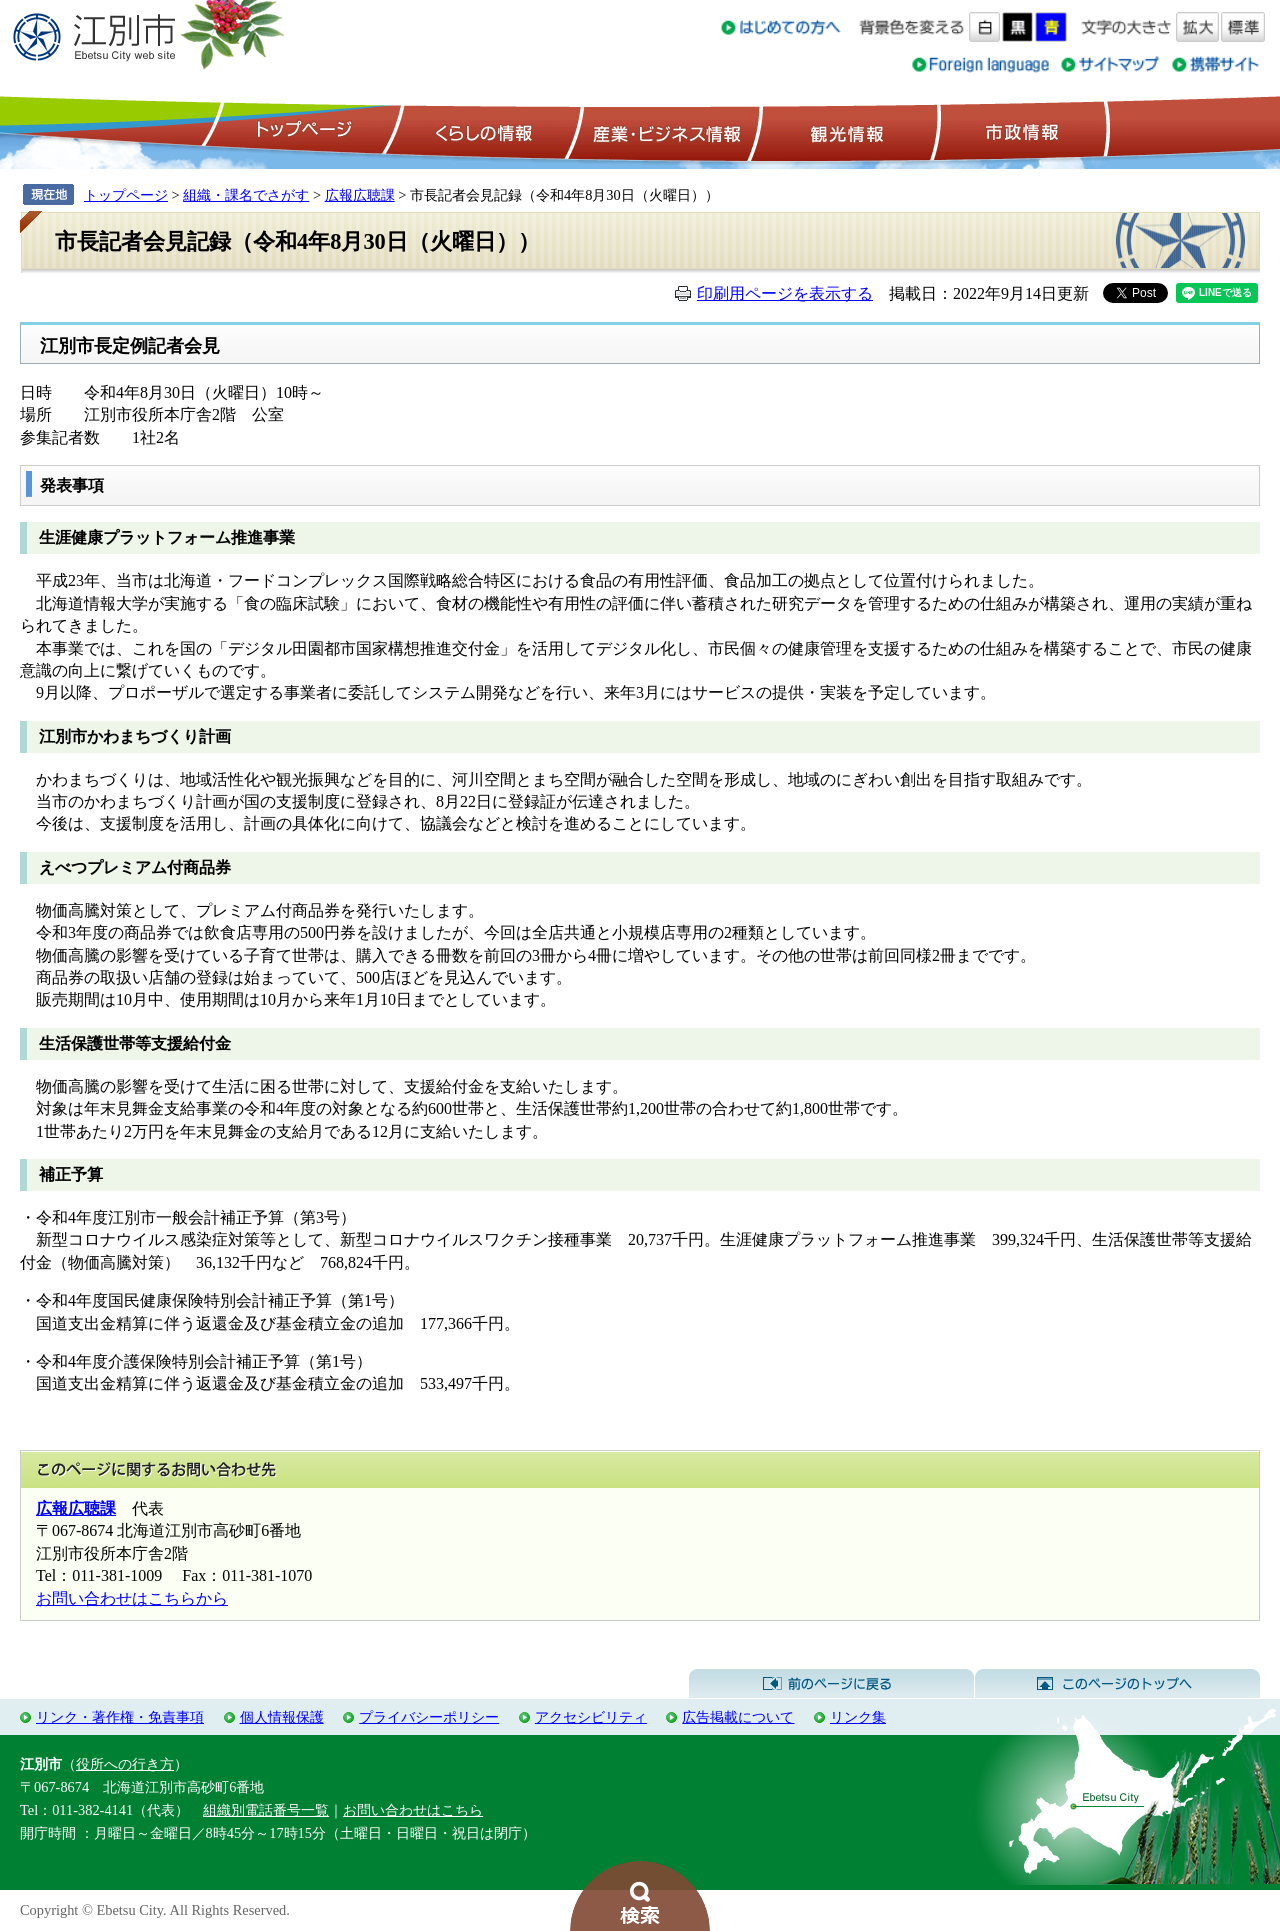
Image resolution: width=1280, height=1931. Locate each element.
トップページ (301, 131)
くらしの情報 (482, 131)
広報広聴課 (360, 195)
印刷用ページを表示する (785, 293)
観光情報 (844, 131)
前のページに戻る (831, 1684)
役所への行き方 (125, 1764)
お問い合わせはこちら (413, 1810)
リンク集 (858, 1717)
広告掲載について (738, 1717)
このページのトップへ (1117, 1684)
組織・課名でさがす (246, 195)
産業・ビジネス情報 (663, 131)
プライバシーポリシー (429, 1717)
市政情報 (1020, 131)
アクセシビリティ (591, 1717)
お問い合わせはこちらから (132, 1598)
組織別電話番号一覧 (266, 1810)
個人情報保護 (282, 1717)
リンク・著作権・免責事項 (120, 1717)
